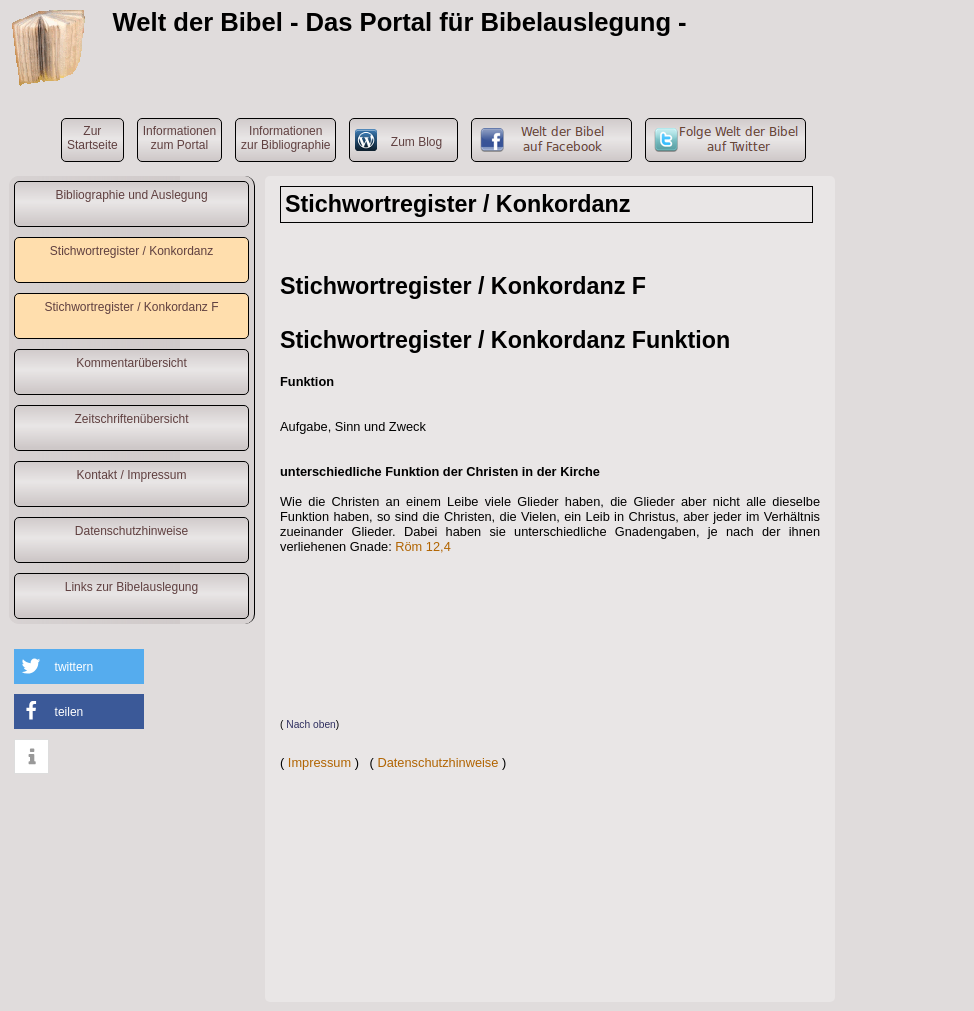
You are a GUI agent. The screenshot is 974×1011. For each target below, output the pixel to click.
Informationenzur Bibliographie (285, 138)
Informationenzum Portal (179, 138)
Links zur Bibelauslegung (131, 587)
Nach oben (311, 724)
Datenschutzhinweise (131, 531)
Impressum (319, 762)
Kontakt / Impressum (131, 475)
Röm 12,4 (422, 546)
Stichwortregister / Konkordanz (131, 251)
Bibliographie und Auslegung (131, 195)
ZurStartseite (92, 138)
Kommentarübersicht (131, 363)
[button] (79, 666)
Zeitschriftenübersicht (131, 419)
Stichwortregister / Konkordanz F (131, 307)
